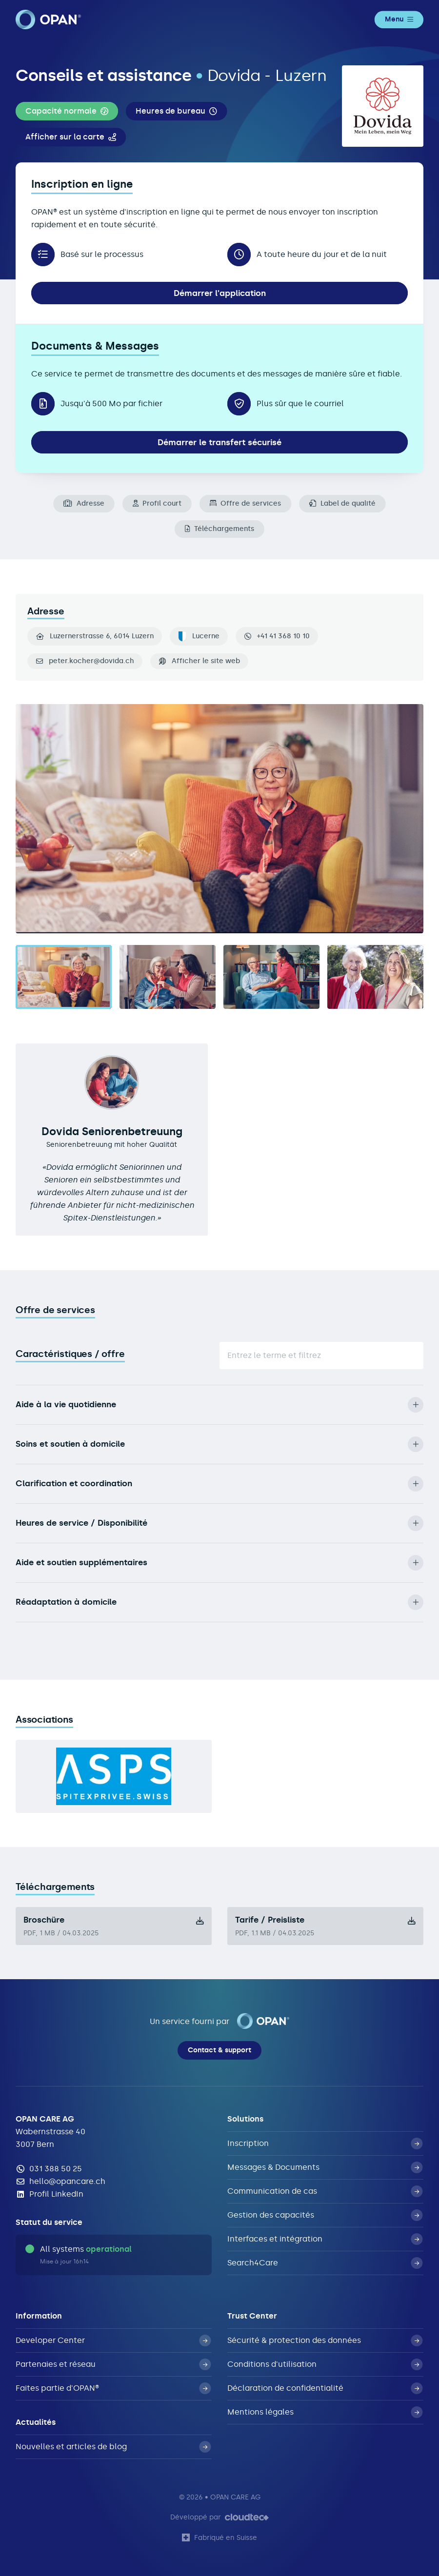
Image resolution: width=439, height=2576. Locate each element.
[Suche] (321, 1355)
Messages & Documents (324, 2167)
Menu (399, 19)
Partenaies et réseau (113, 2364)
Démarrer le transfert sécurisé (219, 442)
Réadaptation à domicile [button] (219, 1602)
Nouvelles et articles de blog (113, 2447)
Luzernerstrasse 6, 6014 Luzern (95, 636)
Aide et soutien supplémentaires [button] (219, 1563)
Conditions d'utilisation (324, 2364)
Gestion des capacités (324, 2215)
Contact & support (219, 2050)
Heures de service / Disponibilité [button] (219, 1523)
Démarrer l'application (220, 293)
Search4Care (324, 2263)
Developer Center (113, 2340)
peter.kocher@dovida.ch (91, 661)
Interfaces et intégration (324, 2239)
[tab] (64, 977)
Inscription (324, 2143)
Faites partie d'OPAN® (113, 2388)
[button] (67, 111)
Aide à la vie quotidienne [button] (219, 1405)
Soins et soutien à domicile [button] (219, 1444)
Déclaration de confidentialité (324, 2388)
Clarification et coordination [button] (219, 1484)
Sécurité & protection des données (324, 2340)
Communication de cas (324, 2191)
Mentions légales (324, 2412)
